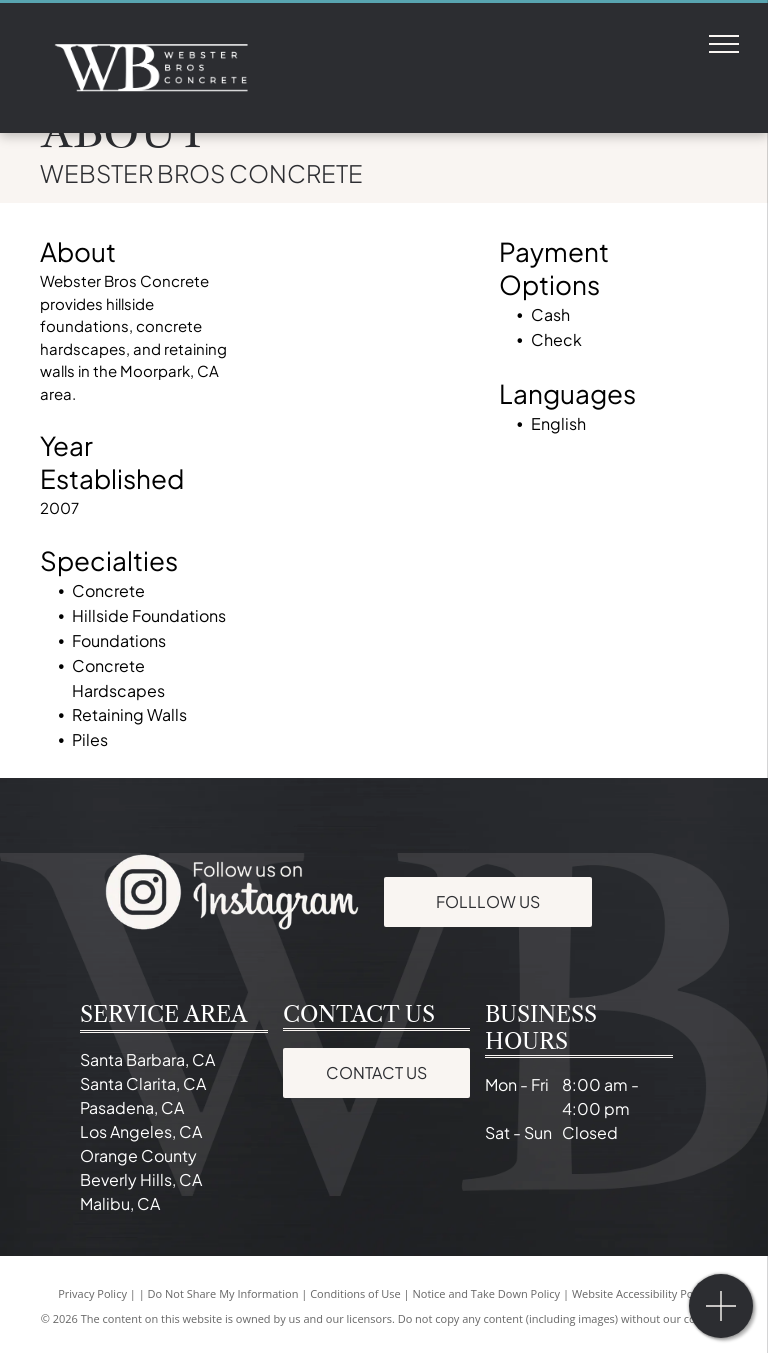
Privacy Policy (92, 1293)
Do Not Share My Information (223, 1293)
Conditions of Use (355, 1293)
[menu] (724, 44)
